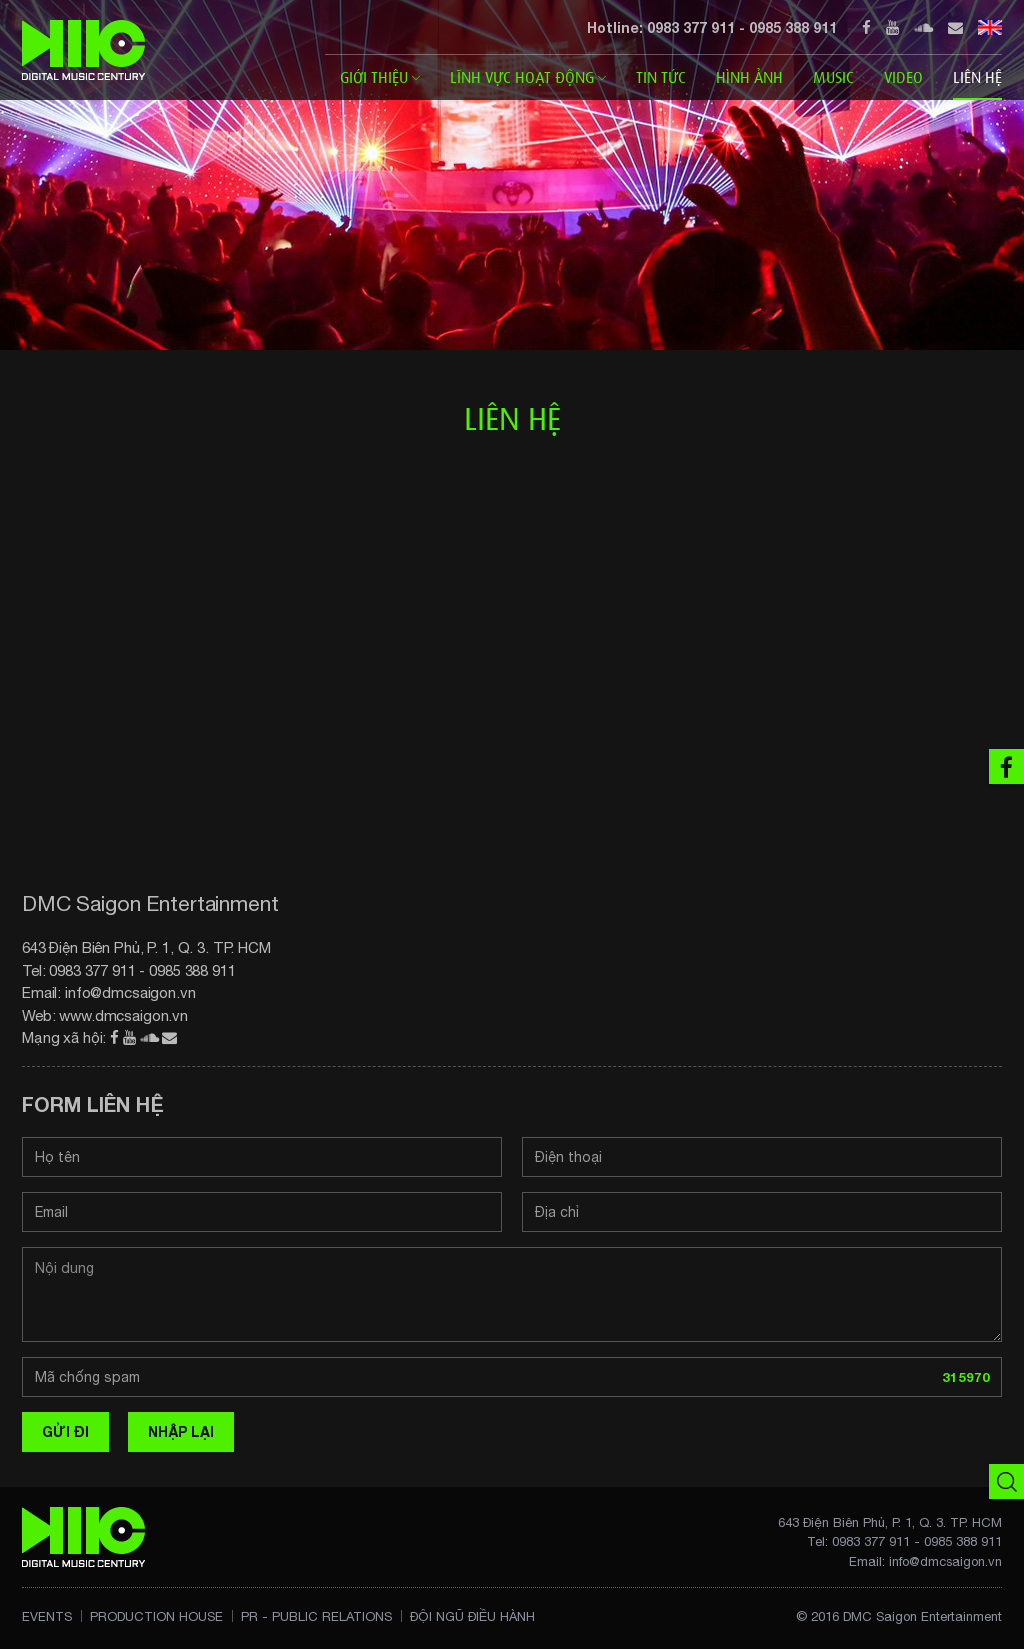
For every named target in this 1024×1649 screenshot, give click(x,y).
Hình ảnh (749, 77)
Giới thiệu (380, 77)
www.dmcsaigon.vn (123, 1015)
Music (833, 77)
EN (990, 27)
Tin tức (661, 77)
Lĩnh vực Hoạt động (528, 77)
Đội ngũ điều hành (472, 1616)
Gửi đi (65, 1431)
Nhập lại (181, 1431)
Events (47, 1616)
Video (903, 77)
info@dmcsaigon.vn (130, 992)
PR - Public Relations (316, 1616)
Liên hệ (977, 77)
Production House (156, 1616)
